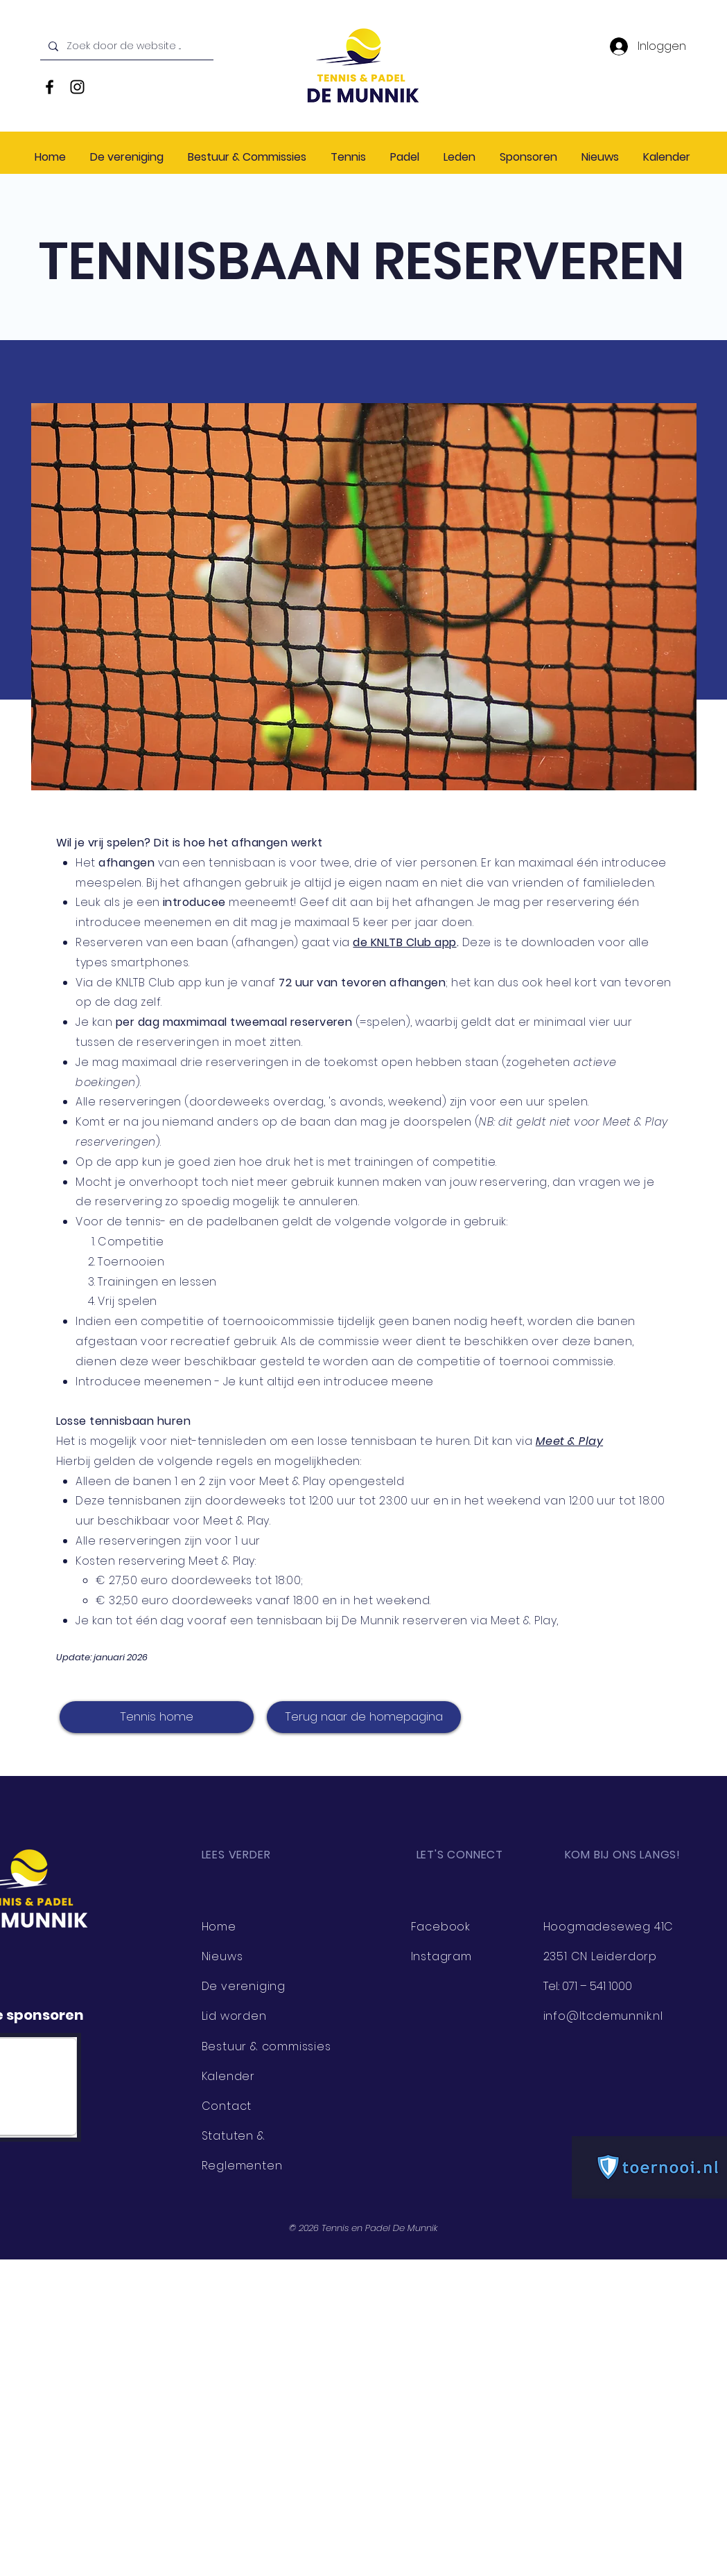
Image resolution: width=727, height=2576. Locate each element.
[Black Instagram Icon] (77, 87)
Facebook (441, 1927)
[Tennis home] (157, 1717)
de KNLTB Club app (404, 942)
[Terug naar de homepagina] (364, 1717)
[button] (248, 157)
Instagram (441, 1956)
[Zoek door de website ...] (125, 46)
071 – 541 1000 (597, 1986)
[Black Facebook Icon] (49, 87)
